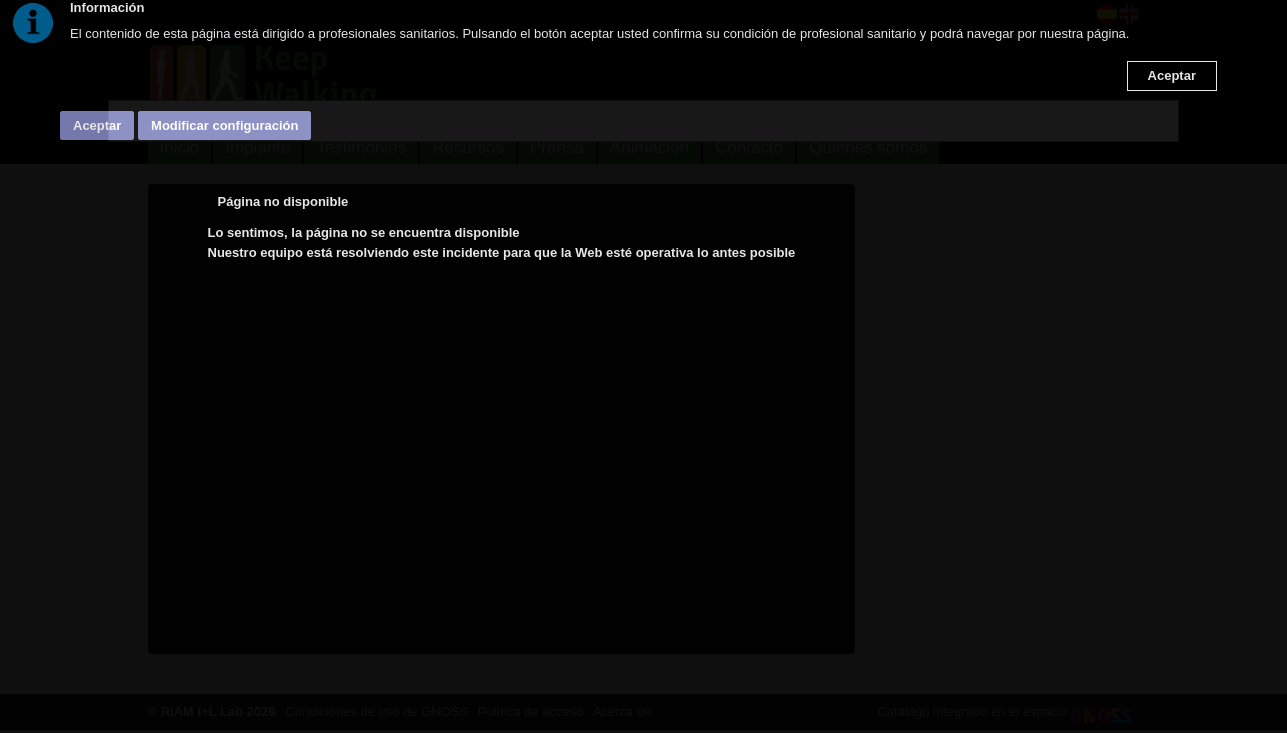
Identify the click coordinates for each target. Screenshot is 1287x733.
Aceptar (1172, 75)
